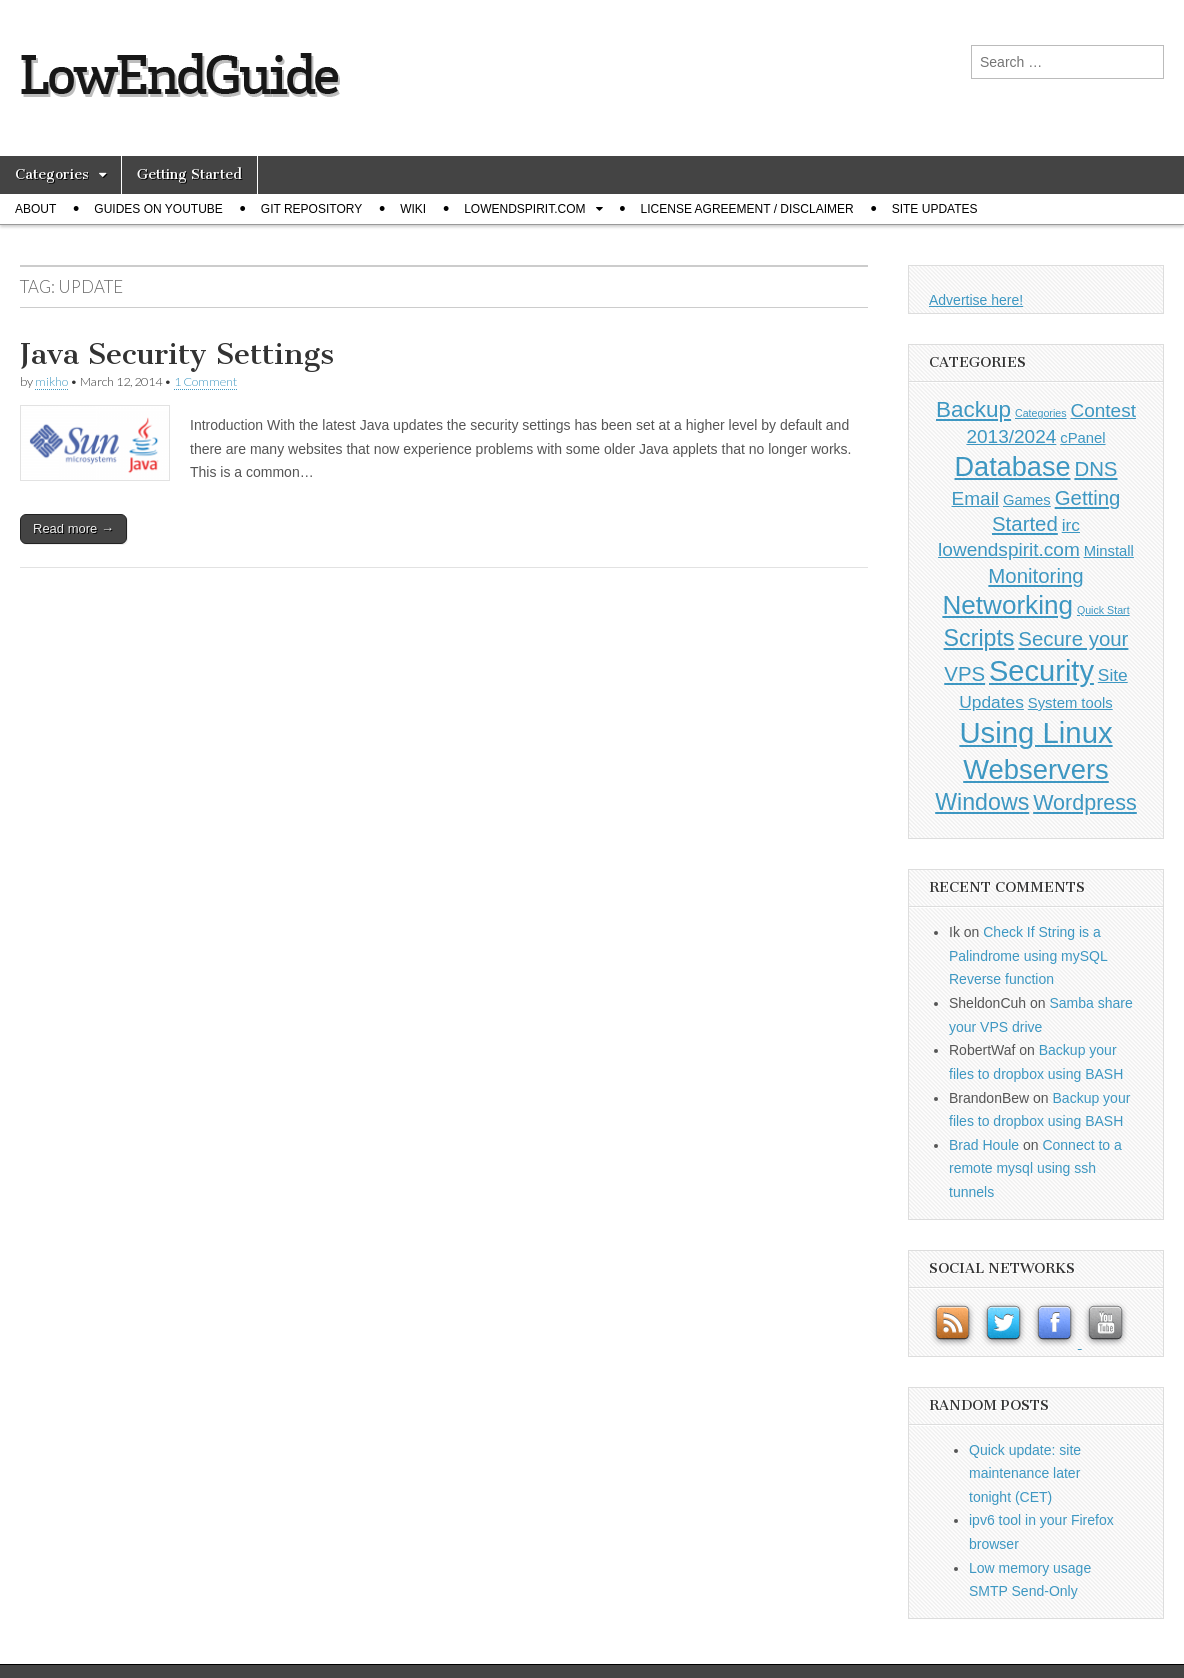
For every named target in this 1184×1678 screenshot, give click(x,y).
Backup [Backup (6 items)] (973, 409)
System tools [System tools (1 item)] (1070, 703)
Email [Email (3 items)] (976, 498)
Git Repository (311, 209)
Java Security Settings (177, 354)
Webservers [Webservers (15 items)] (1036, 769)
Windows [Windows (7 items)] (982, 802)
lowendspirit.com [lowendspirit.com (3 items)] (1009, 549)
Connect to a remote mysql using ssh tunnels (1035, 1168)
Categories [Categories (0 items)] (1041, 413)
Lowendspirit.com (524, 209)
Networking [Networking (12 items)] (1007, 605)
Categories (52, 174)
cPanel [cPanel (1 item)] (1082, 438)
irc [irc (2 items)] (1071, 525)
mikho (51, 381)
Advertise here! (976, 300)
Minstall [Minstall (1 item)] (1109, 551)
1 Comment (205, 381)
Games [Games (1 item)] (1027, 500)
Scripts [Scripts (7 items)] (979, 638)
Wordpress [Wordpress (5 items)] (1085, 803)
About (35, 209)
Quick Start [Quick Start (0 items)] (1103, 610)
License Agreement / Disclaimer (747, 209)
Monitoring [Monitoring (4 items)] (1035, 576)
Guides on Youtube (158, 209)
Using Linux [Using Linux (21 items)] (1035, 732)
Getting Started (189, 174)
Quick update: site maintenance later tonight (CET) (1025, 1473)
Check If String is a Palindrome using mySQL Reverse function (1028, 955)
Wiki (413, 209)
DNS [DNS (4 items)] (1095, 469)
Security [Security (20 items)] (1041, 671)
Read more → (73, 528)
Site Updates (935, 209)
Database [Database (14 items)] (1013, 466)
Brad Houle (984, 1145)
